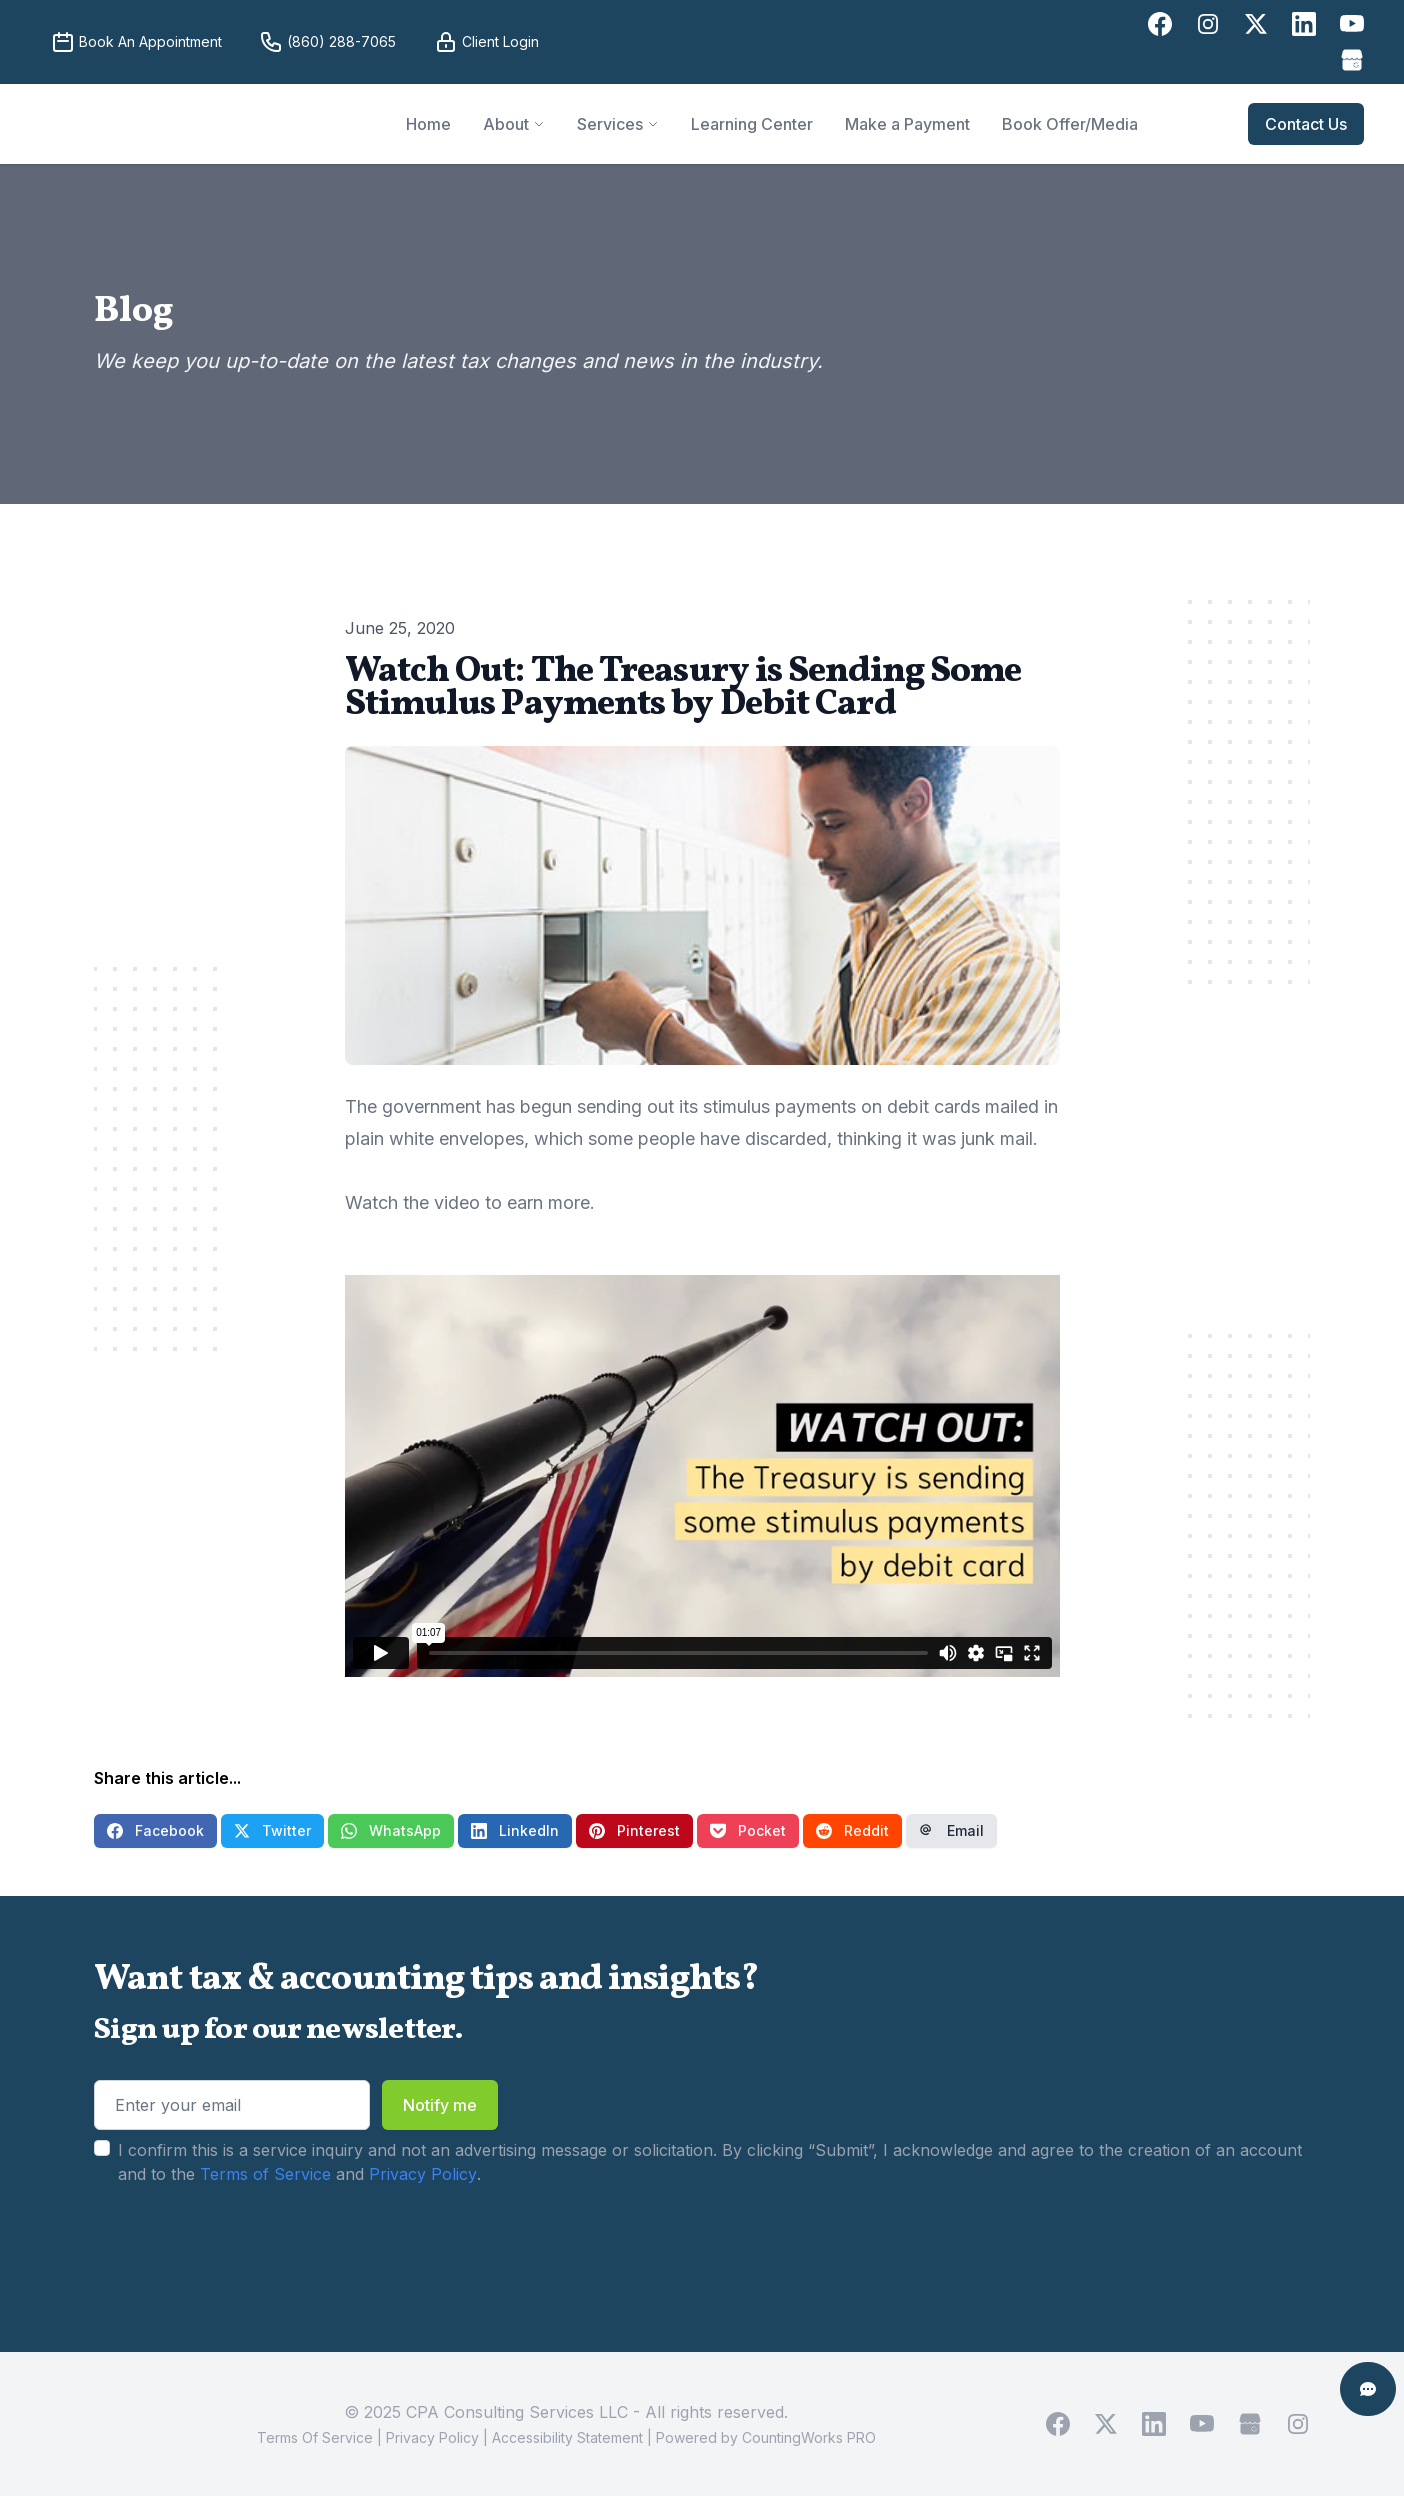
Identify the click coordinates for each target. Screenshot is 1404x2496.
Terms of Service (265, 2174)
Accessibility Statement (567, 2437)
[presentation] (246, 2249)
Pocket (748, 1830)
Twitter (272, 1830)
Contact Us (1306, 124)
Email (951, 1830)
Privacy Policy (423, 2174)
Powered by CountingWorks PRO (766, 2437)
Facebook (155, 1830)
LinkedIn (515, 1830)
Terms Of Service (315, 2437)
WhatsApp (391, 1830)
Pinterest (634, 1830)
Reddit (852, 1830)
